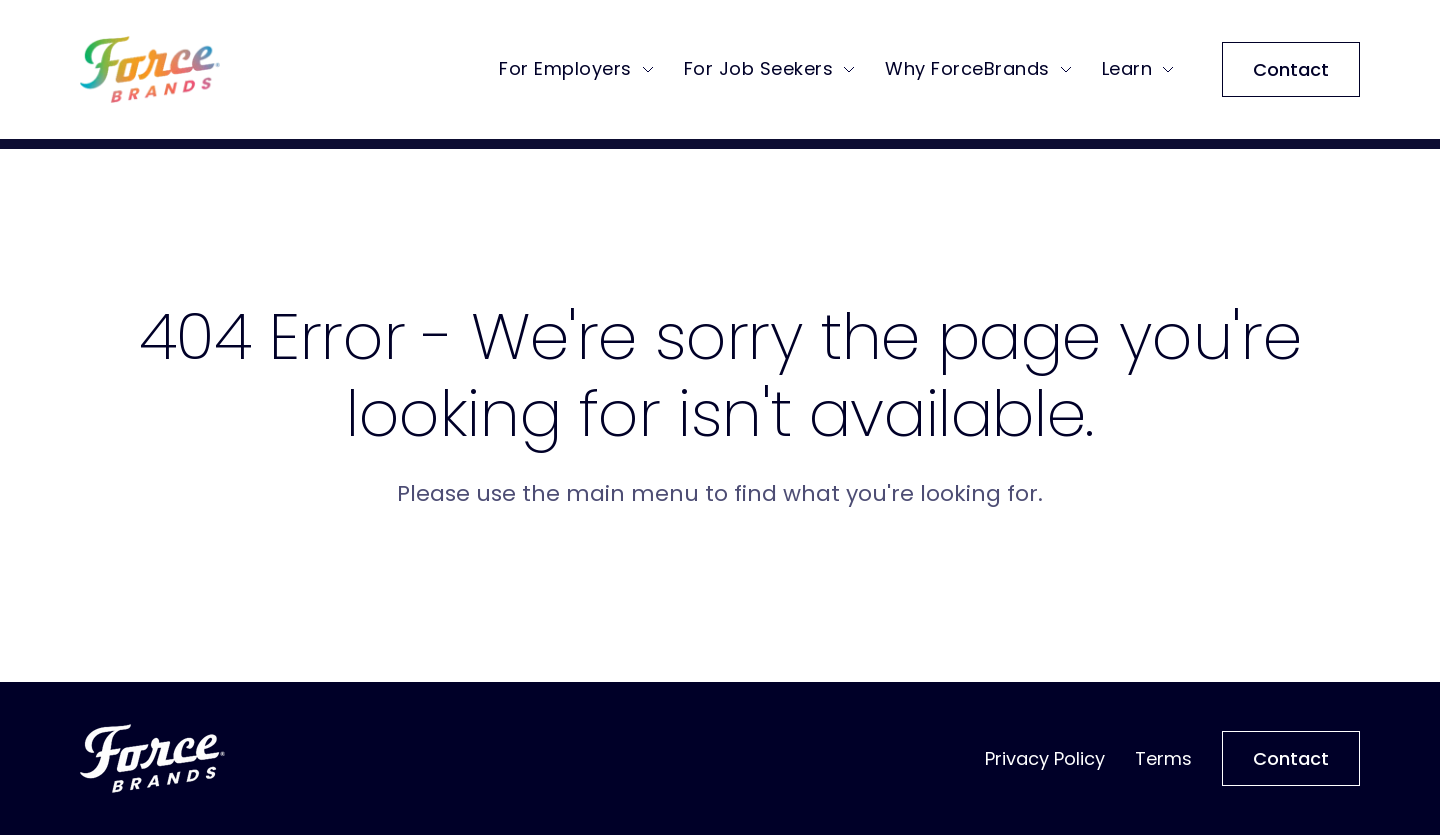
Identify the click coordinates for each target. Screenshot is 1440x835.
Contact (1291, 74)
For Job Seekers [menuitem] (759, 73)
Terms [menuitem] (1163, 758)
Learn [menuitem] (1127, 73)
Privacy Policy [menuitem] (1045, 758)
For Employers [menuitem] (565, 73)
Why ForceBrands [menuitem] (967, 73)
